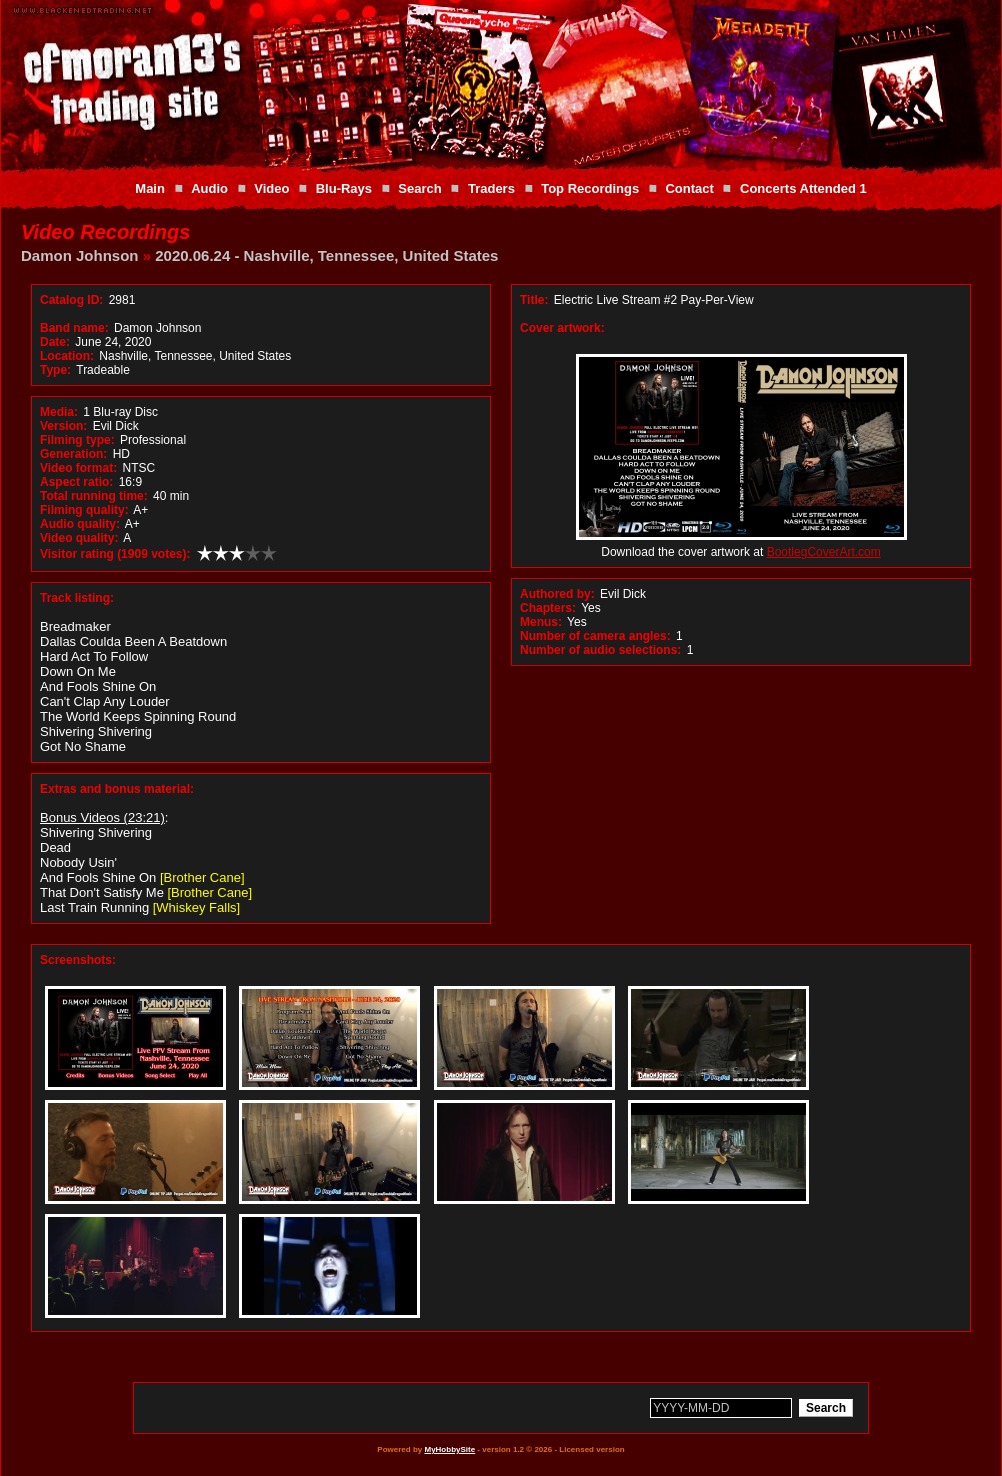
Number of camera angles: (595, 636)
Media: (59, 412)
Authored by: (557, 594)
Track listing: (77, 598)
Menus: (541, 622)
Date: (55, 342)
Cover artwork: (562, 328)
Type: (55, 370)
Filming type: (77, 440)
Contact (689, 188)
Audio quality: (80, 524)
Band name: (74, 328)
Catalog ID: (71, 300)
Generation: (73, 454)
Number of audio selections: (600, 650)
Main (150, 188)
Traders (491, 188)
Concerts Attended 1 (803, 188)
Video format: (78, 468)
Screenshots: (78, 960)
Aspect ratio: (76, 482)
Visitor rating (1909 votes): (115, 554)
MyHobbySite (449, 1449)
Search (419, 188)
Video (271, 188)
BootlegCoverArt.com (824, 552)
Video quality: (79, 538)
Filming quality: (84, 510)
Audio (209, 188)
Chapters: (548, 608)
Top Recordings (590, 188)
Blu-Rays (344, 188)
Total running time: (94, 496)
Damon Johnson (80, 255)
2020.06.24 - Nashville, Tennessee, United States (326, 255)
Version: (63, 426)
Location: (67, 356)
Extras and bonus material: (117, 789)
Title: (536, 300)
